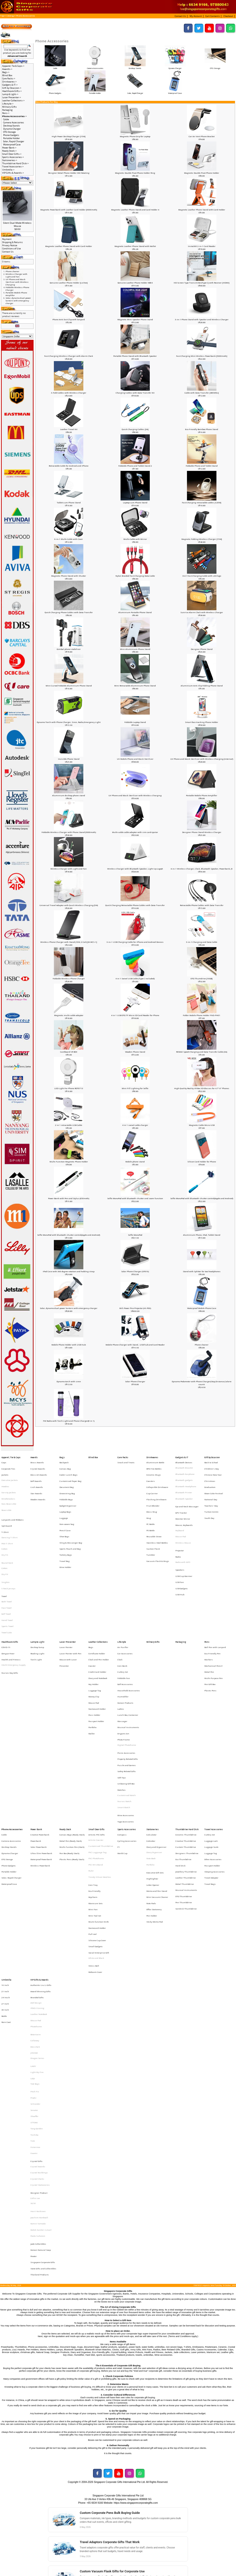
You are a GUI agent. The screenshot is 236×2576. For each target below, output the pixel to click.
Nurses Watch (124, 1708)
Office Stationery (154, 1788)
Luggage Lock (211, 1739)
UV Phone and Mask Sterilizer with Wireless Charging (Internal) (201, 758)
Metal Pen (209, 1615)
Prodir (33, 1927)
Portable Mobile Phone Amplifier (201, 795)
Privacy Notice (9, 245)
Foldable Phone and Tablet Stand (202, 465)
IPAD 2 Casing (37, 1863)
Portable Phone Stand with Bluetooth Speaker (135, 356)
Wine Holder (65, 1535)
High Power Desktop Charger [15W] (69, 136)
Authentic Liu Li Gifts (40, 1845)
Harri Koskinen (38, 2009)
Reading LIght (37, 1601)
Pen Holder (151, 1792)
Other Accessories (213, 1752)
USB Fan (179, 1547)
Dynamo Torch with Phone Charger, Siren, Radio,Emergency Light (68, 722)
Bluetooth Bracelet (184, 1465)
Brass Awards (37, 1460)
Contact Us (8, 251)
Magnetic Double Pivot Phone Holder (201, 172)
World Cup (122, 1748)
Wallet (91, 1659)
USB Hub (179, 1556)
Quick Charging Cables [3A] (135, 429)
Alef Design (36, 1859)
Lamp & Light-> (10, 94)
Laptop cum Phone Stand (135, 502)
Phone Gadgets (55, 92)
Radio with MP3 (182, 1533)
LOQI (32, 1913)
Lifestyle (121, 1592)
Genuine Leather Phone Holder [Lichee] (69, 282)
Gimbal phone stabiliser (69, 649)
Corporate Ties (8, 1465)
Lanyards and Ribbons (12, 1502)
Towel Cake (6, 1584)
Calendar (150, 1739)
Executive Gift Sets (155, 1762)
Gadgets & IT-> (10, 84)
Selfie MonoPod (135, 1234)
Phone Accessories (25, 16)
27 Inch (5, 1859)
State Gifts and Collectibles (43, 2050)
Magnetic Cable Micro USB (202, 1125)
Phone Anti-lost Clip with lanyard (68, 319)
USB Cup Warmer (183, 1542)
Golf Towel (6, 1570)
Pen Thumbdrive (183, 1783)
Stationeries (152, 1730)
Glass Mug (151, 1496)
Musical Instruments (128, 1654)
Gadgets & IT (181, 1456)
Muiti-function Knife (98, 1797)
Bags (62, 1456)
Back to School (211, 1460)
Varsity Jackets (8, 1482)
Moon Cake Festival (213, 1482)
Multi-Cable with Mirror (135, 539)
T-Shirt (4, 1511)
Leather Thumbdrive (185, 1765)
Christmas (209, 1474)
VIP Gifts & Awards (39, 1841)
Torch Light (36, 1606)
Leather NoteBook (38, 1867)
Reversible (6, 1496)
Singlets (5, 1548)
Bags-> (5, 72)
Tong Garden (36, 1949)
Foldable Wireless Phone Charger (69, 978)
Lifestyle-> (8, 103)
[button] (181, 16)
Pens (206, 1592)
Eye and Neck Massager (187, 1492)
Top (2, 16)
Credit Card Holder (97, 1615)
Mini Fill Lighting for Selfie (135, 1088)
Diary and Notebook (97, 1619)
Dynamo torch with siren (69, 1381)
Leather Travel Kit (68, 429)
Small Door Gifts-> (11, 154)
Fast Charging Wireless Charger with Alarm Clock (68, 356)
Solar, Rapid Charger (135, 92)
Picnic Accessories (126, 1673)
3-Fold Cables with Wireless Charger (68, 392)
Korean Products (125, 1637)
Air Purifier (122, 1597)
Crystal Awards (37, 1465)
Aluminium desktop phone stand (68, 795)
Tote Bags (35, 1918)
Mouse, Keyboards (184, 1505)
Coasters (150, 1474)
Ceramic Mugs (153, 1469)
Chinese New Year (213, 1469)
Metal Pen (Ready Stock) (70, 1739)
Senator (34, 1936)
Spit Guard (6, 1506)
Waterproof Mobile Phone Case (201, 1308)
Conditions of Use (11, 248)
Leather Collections (98, 1592)
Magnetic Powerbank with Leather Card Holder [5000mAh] (68, 209)
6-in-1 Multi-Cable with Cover (68, 539)
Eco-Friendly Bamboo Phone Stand (201, 429)
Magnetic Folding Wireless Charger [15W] (201, 539)
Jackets (4, 1469)
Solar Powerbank (38, 1743)
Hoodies (5, 1478)
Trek (32, 1958)
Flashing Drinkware (156, 1487)
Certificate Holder (96, 1601)
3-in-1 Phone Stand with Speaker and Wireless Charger (202, 319)
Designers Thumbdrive (186, 1748)
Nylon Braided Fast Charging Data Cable (135, 575)
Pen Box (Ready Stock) (69, 1748)
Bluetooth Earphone (184, 1469)
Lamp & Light (37, 1592)
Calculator (151, 1734)
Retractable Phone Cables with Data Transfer (201, 905)
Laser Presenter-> (11, 97)
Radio (178, 1528)
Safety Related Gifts (126, 1686)
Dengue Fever (7, 1601)
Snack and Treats (126, 1460)
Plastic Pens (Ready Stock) (71, 1752)
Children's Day (211, 1465)
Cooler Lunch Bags (68, 1469)
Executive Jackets (9, 1474)
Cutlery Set (122, 1615)
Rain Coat (6, 1872)
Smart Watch (123, 1712)
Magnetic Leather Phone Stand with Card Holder (201, 209)
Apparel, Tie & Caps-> (13, 65)
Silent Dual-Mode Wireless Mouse (17, 224)
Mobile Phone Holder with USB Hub (68, 1344)
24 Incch (5, 1854)
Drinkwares (152, 1456)
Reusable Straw (153, 1513)
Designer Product (38, 1995)
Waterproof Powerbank (41, 1752)
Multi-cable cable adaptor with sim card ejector (135, 832)
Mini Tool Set (94, 1792)
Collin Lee (35, 1999)
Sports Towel (7, 1579)
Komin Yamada (38, 2018)
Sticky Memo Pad (154, 1797)
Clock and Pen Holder (98, 1606)
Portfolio (92, 1654)
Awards (34, 1456)
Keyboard (179, 1510)
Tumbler (150, 1526)
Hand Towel (7, 1575)
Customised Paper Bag (70, 1474)
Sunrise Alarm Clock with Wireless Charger (201, 612)
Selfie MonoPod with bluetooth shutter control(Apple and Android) (201, 1198)
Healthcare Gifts (9, 1592)
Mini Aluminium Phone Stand (135, 649)
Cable (55, 66)
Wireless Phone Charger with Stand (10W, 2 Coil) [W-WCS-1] (68, 942)
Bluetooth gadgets (184, 1474)
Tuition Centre (211, 1496)
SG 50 (33, 2004)
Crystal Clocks (37, 1985)
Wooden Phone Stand (135, 1051)
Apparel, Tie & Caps (11, 1456)
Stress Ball (93, 1829)
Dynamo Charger (175, 66)
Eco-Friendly (94, 1775)
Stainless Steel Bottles (157, 1518)
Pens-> (5, 113)
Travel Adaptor (211, 1765)
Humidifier (123, 1632)
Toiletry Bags (65, 1526)
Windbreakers (8, 1487)
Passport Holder (96, 1650)
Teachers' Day (211, 1491)
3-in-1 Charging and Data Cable (201, 942)
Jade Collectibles (38, 2032)
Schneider (35, 1932)
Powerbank (35, 1739)
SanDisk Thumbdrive (186, 1787)
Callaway (34, 1886)
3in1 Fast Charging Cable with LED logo (201, 575)
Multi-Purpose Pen (213, 1619)
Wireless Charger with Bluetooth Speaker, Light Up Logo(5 (135, 868)
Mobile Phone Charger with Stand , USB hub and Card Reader (135, 1344)
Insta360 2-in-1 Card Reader (201, 246)
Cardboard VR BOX (68, 1051)
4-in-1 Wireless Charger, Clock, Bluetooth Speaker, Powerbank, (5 (202, 868)
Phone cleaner (201, 1344)
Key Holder (93, 1623)
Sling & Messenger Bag (70, 1518)
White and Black (96, 1823)
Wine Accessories (125, 1718)
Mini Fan (93, 1788)
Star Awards (36, 1482)
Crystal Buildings (39, 1981)
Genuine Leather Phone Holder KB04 (135, 282)
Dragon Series (37, 1899)
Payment (7, 239)
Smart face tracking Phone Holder (201, 722)
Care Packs (122, 1456)
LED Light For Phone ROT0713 (68, 1088)
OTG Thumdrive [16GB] (202, 978)
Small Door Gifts (96, 1730)
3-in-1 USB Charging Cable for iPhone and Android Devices (135, 942)
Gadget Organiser (67, 1491)
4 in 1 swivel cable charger (135, 1125)
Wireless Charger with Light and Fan (68, 868)
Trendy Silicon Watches (99, 1765)
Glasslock (35, 1890)
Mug (148, 1500)
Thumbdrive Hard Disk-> (15, 163)
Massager (122, 1650)
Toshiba (34, 1954)
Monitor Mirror (182, 1501)
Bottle (4, 1867)
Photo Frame (123, 1663)
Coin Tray (93, 1770)
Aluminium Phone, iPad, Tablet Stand (201, 1234)
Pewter (33, 2041)
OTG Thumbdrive (183, 1778)
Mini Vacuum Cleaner (157, 1779)
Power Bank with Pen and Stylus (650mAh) (68, 1198)
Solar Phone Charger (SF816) (135, 1271)
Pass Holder (94, 1645)
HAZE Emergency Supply (13, 1610)
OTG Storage (215, 66)
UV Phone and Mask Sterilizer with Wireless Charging (135, 795)
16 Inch (5, 1845)
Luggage (63, 1500)
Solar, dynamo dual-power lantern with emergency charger (68, 1308)
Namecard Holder (97, 1641)
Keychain (92, 1779)
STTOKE (34, 1945)
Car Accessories (125, 1601)
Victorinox (35, 1962)
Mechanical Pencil (213, 1610)
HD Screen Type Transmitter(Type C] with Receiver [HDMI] (201, 282)
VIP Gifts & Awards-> (13, 172)
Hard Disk (180, 1756)
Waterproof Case (175, 92)
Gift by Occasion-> (11, 87)
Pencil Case (65, 1509)
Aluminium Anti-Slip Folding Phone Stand (202, 685)
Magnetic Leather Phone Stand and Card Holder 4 (135, 209)
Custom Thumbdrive (185, 1743)
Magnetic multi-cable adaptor (68, 1015)
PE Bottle (150, 1509)
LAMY (33, 1904)
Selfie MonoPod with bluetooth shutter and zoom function (135, 1198)
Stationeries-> (9, 160)
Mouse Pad (180, 1514)
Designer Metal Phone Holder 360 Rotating (68, 172)
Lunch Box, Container (127, 1645)
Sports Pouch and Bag (70, 1522)
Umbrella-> (8, 169)
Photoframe (36, 1876)
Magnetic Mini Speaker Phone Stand (135, 319)
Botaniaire (35, 1881)
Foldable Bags (66, 1487)
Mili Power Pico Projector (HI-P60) (135, 1308)
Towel (4, 1557)
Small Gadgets (95, 1814)
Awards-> (7, 69)
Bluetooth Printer (183, 1482)
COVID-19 (5, 1597)
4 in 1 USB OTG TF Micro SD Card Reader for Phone (135, 1015)
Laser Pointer (65, 1597)
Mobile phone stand (135, 1161)
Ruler (91, 1761)
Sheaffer (34, 1940)
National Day (210, 1487)
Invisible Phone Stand (68, 758)
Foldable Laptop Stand (135, 722)
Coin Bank (122, 1610)
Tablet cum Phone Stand (69, 502)
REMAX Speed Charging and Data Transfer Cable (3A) (201, 1051)
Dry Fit (4, 1528)
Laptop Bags (65, 1496)
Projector (179, 1524)
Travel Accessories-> (13, 166)
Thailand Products (39, 2054)
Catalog (10, 16)
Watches (121, 1699)
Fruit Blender (152, 1491)
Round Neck (7, 1534)
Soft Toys (121, 1690)
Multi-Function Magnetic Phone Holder (69, 1161)
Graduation (209, 1478)
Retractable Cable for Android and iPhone (68, 465)
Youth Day (209, 1500)
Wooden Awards (37, 1487)
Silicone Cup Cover (97, 1810)
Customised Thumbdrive (100, 1743)
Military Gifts (9, 106)
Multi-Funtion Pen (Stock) (71, 1743)
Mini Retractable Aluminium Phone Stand (135, 685)
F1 (118, 1743)
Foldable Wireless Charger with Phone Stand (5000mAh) (69, 832)
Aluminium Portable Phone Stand (135, 612)
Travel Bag (64, 1531)
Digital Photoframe (126, 1667)
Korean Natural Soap (40, 2036)
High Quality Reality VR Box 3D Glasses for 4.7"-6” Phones (201, 1088)
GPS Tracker (181, 1497)
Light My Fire (36, 1909)
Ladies (120, 1641)
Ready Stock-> (9, 150)
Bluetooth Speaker (184, 1487)
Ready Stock (65, 1730)
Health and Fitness (11, 1606)
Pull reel (92, 1806)
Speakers (179, 1538)
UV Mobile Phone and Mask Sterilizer (135, 758)
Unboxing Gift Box (126, 1695)
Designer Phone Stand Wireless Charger (201, 832)
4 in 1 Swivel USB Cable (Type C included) (135, 978)
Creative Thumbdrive (185, 1739)
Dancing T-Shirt (9, 1515)
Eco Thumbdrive (183, 1752)
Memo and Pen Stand (156, 1775)
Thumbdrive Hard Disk (187, 1730)
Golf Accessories (125, 1623)
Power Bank (36, 1730)
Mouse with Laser (68, 1606)
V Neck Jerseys (8, 1552)
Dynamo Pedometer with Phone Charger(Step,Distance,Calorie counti (201, 1383)
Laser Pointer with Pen (70, 1601)
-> (14, 116)
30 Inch (5, 1863)
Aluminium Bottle (155, 1460)
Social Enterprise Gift (98, 1819)
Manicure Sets (95, 1784)
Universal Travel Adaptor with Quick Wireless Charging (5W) (68, 905)
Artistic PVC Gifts (96, 1734)
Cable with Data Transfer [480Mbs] (202, 392)
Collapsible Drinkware (157, 1478)
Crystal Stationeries (40, 1990)
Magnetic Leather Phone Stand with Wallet (135, 246)
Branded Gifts (37, 1854)
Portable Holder (95, 92)
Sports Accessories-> (13, 157)
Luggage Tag (94, 1628)
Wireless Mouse (183, 1519)
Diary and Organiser (156, 1743)
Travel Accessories (213, 1730)
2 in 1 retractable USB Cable (68, 1125)
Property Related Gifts (127, 1677)
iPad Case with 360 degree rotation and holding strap (68, 1271)
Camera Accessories (95, 66)
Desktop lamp (37, 1597)
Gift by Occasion (212, 1456)
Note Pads (151, 1784)
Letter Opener (152, 1770)
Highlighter (152, 1766)
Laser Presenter (67, 1592)
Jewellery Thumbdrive (186, 1761)
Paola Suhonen (37, 2027)
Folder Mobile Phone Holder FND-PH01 (201, 1015)
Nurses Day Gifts (9, 1615)
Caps (3, 1460)
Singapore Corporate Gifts (42, 2045)
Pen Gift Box (209, 1623)
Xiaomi (33, 1967)
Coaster (92, 1610)
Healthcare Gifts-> (12, 91)
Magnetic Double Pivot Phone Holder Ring (135, 172)
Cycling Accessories (126, 1739)
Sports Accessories (126, 1730)
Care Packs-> (8, 78)
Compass (122, 1734)
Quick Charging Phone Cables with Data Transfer (69, 612)
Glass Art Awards (38, 1469)
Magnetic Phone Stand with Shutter (68, 575)
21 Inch (5, 1850)
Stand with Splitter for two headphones (202, 1271)
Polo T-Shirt (7, 1519)
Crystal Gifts (36, 1972)
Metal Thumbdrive (184, 1770)
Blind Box (7, 75)
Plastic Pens (210, 1628)
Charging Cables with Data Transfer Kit (135, 392)
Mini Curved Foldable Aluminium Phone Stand (69, 685)
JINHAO (34, 1895)
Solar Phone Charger (135, 1381)
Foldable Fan (123, 1619)
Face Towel (6, 1566)
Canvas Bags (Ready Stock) (72, 1734)
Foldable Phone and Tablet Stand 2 (135, 465)
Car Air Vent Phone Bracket (202, 136)
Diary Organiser (154, 1748)
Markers (208, 1606)
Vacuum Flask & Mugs (157, 1531)
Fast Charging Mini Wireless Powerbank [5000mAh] (201, 356)
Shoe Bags (64, 1513)
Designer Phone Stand (202, 649)
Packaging (7, 109)
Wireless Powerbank (40, 1756)
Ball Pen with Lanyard (215, 1597)
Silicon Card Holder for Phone (201, 1161)
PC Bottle (150, 1504)
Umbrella (6, 1841)
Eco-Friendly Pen (212, 1601)
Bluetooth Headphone (185, 1478)
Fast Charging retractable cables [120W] (201, 502)
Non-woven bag (66, 1504)
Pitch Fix (34, 1923)
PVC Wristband (95, 1756)
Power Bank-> (9, 147)
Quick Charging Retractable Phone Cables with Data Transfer (135, 905)
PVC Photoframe (96, 1752)
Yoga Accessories (125, 1722)
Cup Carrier (152, 1482)
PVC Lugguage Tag (97, 1748)
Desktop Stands (135, 66)
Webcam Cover (95, 1833)
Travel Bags (210, 1770)
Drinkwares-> (9, 81)
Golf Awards (36, 1474)
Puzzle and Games (126, 1681)
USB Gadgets (181, 1551)
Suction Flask (153, 1522)
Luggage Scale (211, 1743)
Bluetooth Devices (183, 1460)
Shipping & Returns (12, 242)
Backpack (64, 1460)
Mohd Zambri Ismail (40, 2022)
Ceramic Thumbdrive (185, 1734)
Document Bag (66, 1478)
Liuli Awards (36, 1478)
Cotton (4, 1524)
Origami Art (123, 1659)
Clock (119, 1606)
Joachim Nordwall (39, 2014)
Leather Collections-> (13, 100)
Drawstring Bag (67, 1482)
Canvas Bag (65, 1465)
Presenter (64, 1610)
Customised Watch (126, 1704)
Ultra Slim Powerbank (41, 1748)
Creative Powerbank (39, 1734)
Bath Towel (6, 1562)
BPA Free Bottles (154, 1465)
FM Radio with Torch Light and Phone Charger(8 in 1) (68, 1420)
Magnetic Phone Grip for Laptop (135, 136)
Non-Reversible (8, 1491)
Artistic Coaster (95, 1739)
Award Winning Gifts (40, 1850)
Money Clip (93, 1632)
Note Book (151, 1752)
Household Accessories (128, 1628)
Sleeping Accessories (214, 1761)
